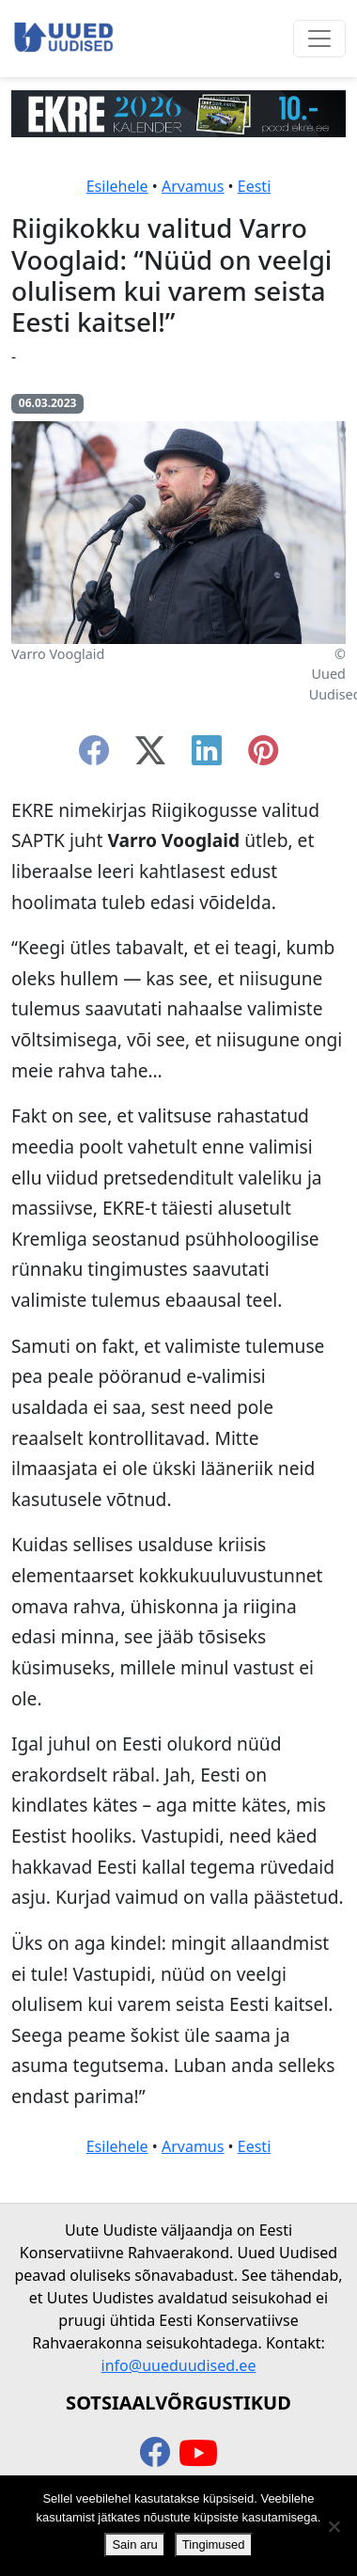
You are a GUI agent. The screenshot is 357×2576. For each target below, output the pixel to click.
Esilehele (117, 186)
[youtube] (198, 2454)
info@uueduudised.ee (178, 2365)
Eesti (255, 186)
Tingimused (213, 2544)
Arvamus (193, 186)
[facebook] (94, 756)
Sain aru (134, 2544)
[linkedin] (206, 756)
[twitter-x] (150, 756)
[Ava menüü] (319, 38)
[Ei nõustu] (333, 2526)
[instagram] (263, 756)
